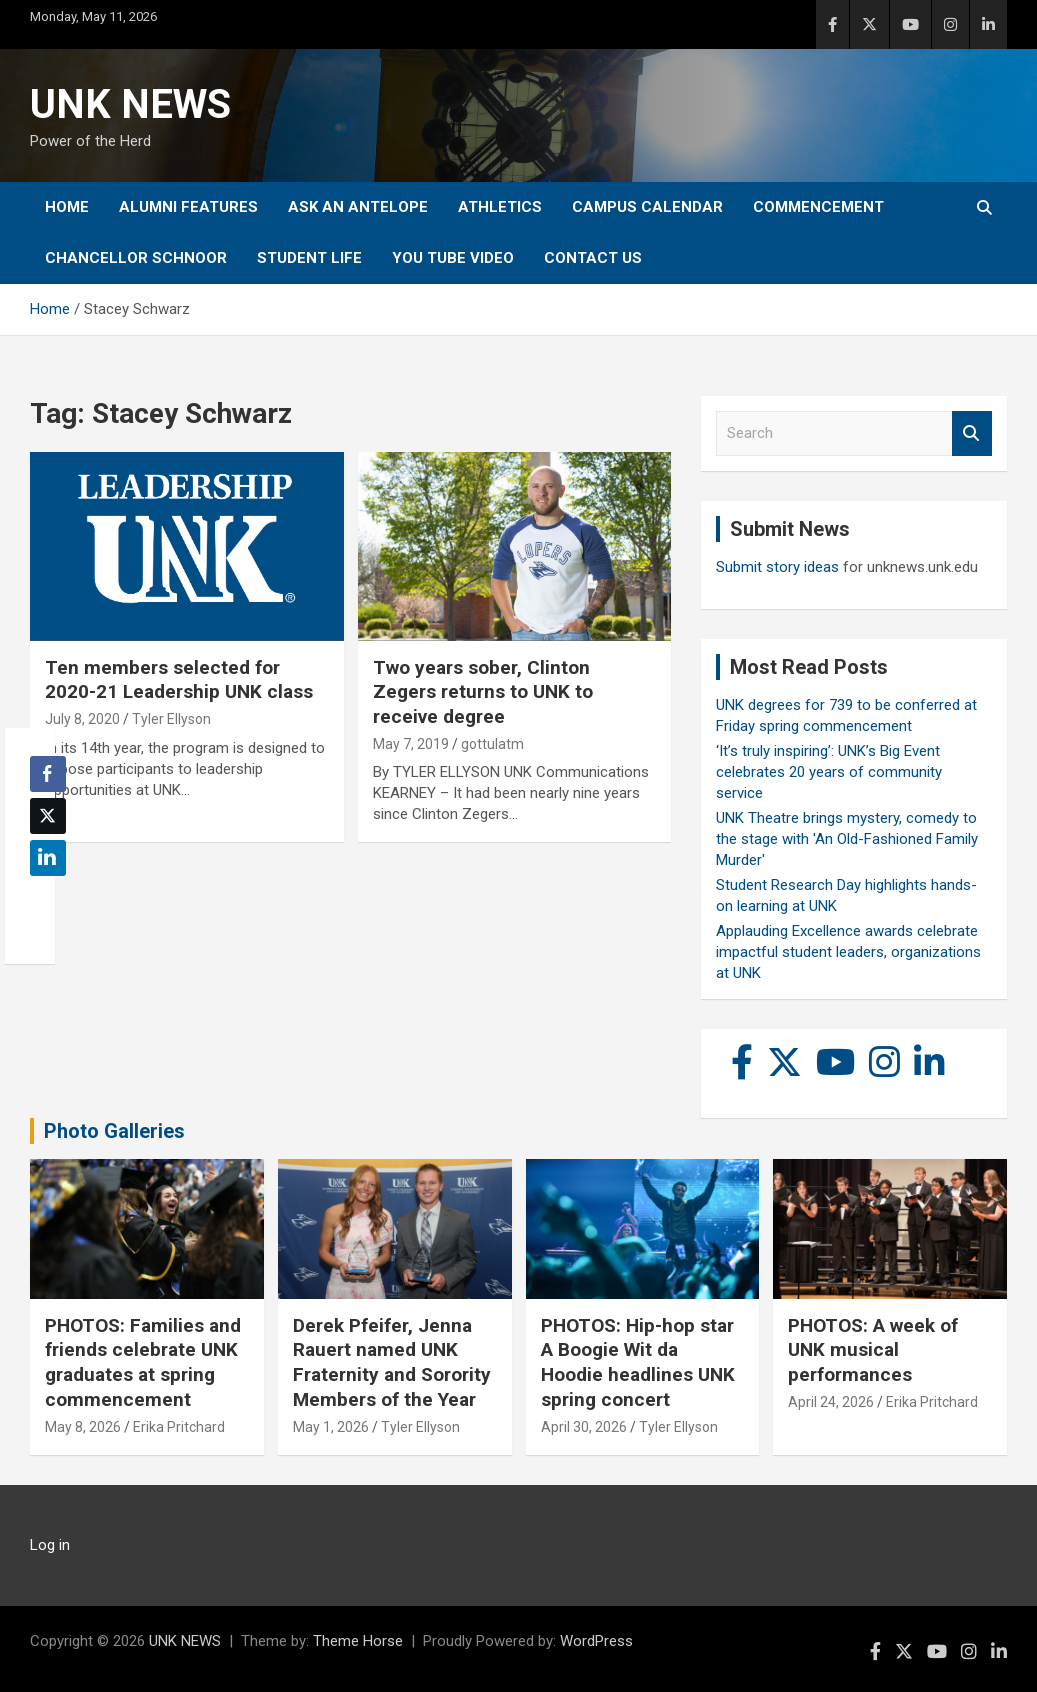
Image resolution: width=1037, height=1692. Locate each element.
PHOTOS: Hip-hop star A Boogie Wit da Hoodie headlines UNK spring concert (638, 1362)
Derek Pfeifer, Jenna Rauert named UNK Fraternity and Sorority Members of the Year (392, 1362)
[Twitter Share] (48, 816)
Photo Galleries (114, 1131)
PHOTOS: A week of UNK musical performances (873, 1350)
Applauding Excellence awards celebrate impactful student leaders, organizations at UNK (848, 952)
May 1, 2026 (331, 1427)
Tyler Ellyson (171, 719)
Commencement (818, 207)
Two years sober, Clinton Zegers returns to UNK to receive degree (483, 692)
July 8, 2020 (82, 719)
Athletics (500, 207)
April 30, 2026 (584, 1427)
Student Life (309, 258)
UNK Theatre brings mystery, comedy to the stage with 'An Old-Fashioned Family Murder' (847, 839)
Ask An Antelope (358, 207)
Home (67, 207)
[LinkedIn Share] (48, 858)
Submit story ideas (777, 567)
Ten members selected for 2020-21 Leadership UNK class (179, 680)
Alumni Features (188, 207)
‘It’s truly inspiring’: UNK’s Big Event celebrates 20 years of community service (829, 772)
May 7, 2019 (411, 744)
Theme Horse (358, 1641)
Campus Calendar (647, 207)
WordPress (596, 1641)
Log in (50, 1545)
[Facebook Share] (48, 774)
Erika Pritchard (179, 1427)
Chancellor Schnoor (136, 258)
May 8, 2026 (83, 1427)
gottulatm (492, 744)
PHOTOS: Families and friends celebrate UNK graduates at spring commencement (143, 1362)
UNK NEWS (130, 104)
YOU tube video (453, 258)
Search (972, 433)
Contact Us (593, 258)
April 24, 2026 (831, 1402)
